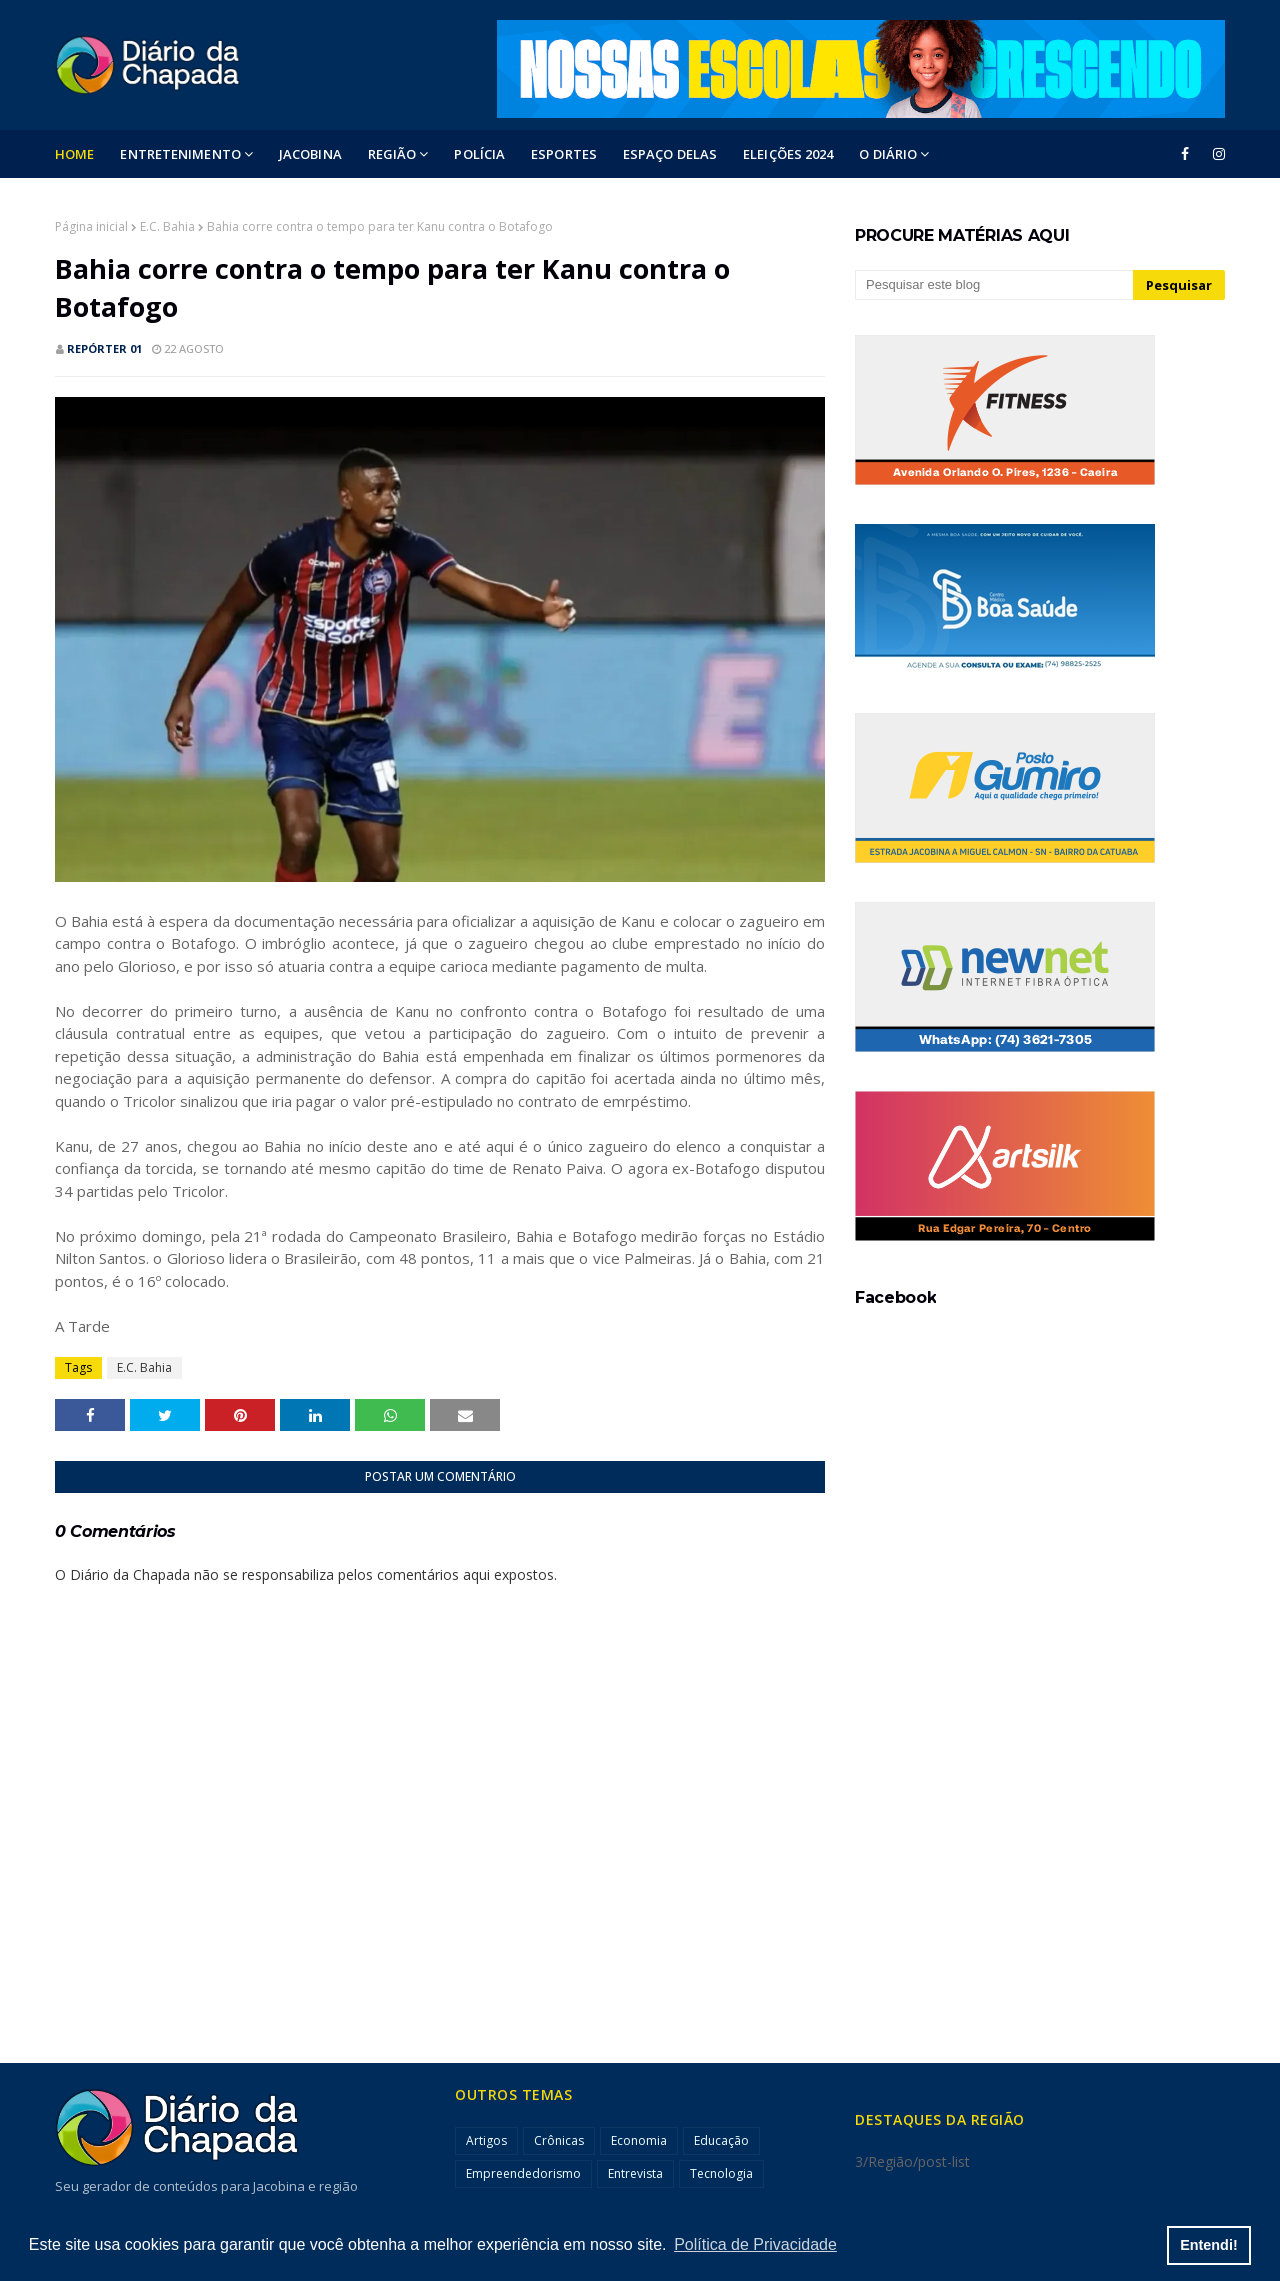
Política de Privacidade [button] (755, 2244)
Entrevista (635, 2173)
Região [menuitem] (392, 154)
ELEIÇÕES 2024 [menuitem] (788, 154)
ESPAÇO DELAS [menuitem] (670, 154)
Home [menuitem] (74, 154)
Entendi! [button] (1209, 2245)
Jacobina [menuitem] (310, 154)
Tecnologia (721, 2173)
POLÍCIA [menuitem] (479, 154)
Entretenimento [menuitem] (180, 154)
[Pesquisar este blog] (994, 285)
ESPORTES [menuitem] (564, 154)
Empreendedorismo (523, 2173)
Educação (721, 2140)
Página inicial (91, 226)
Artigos (486, 2140)
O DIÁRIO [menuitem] (888, 154)
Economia (639, 2140)
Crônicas (559, 2140)
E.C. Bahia (167, 226)
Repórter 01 (104, 348)
